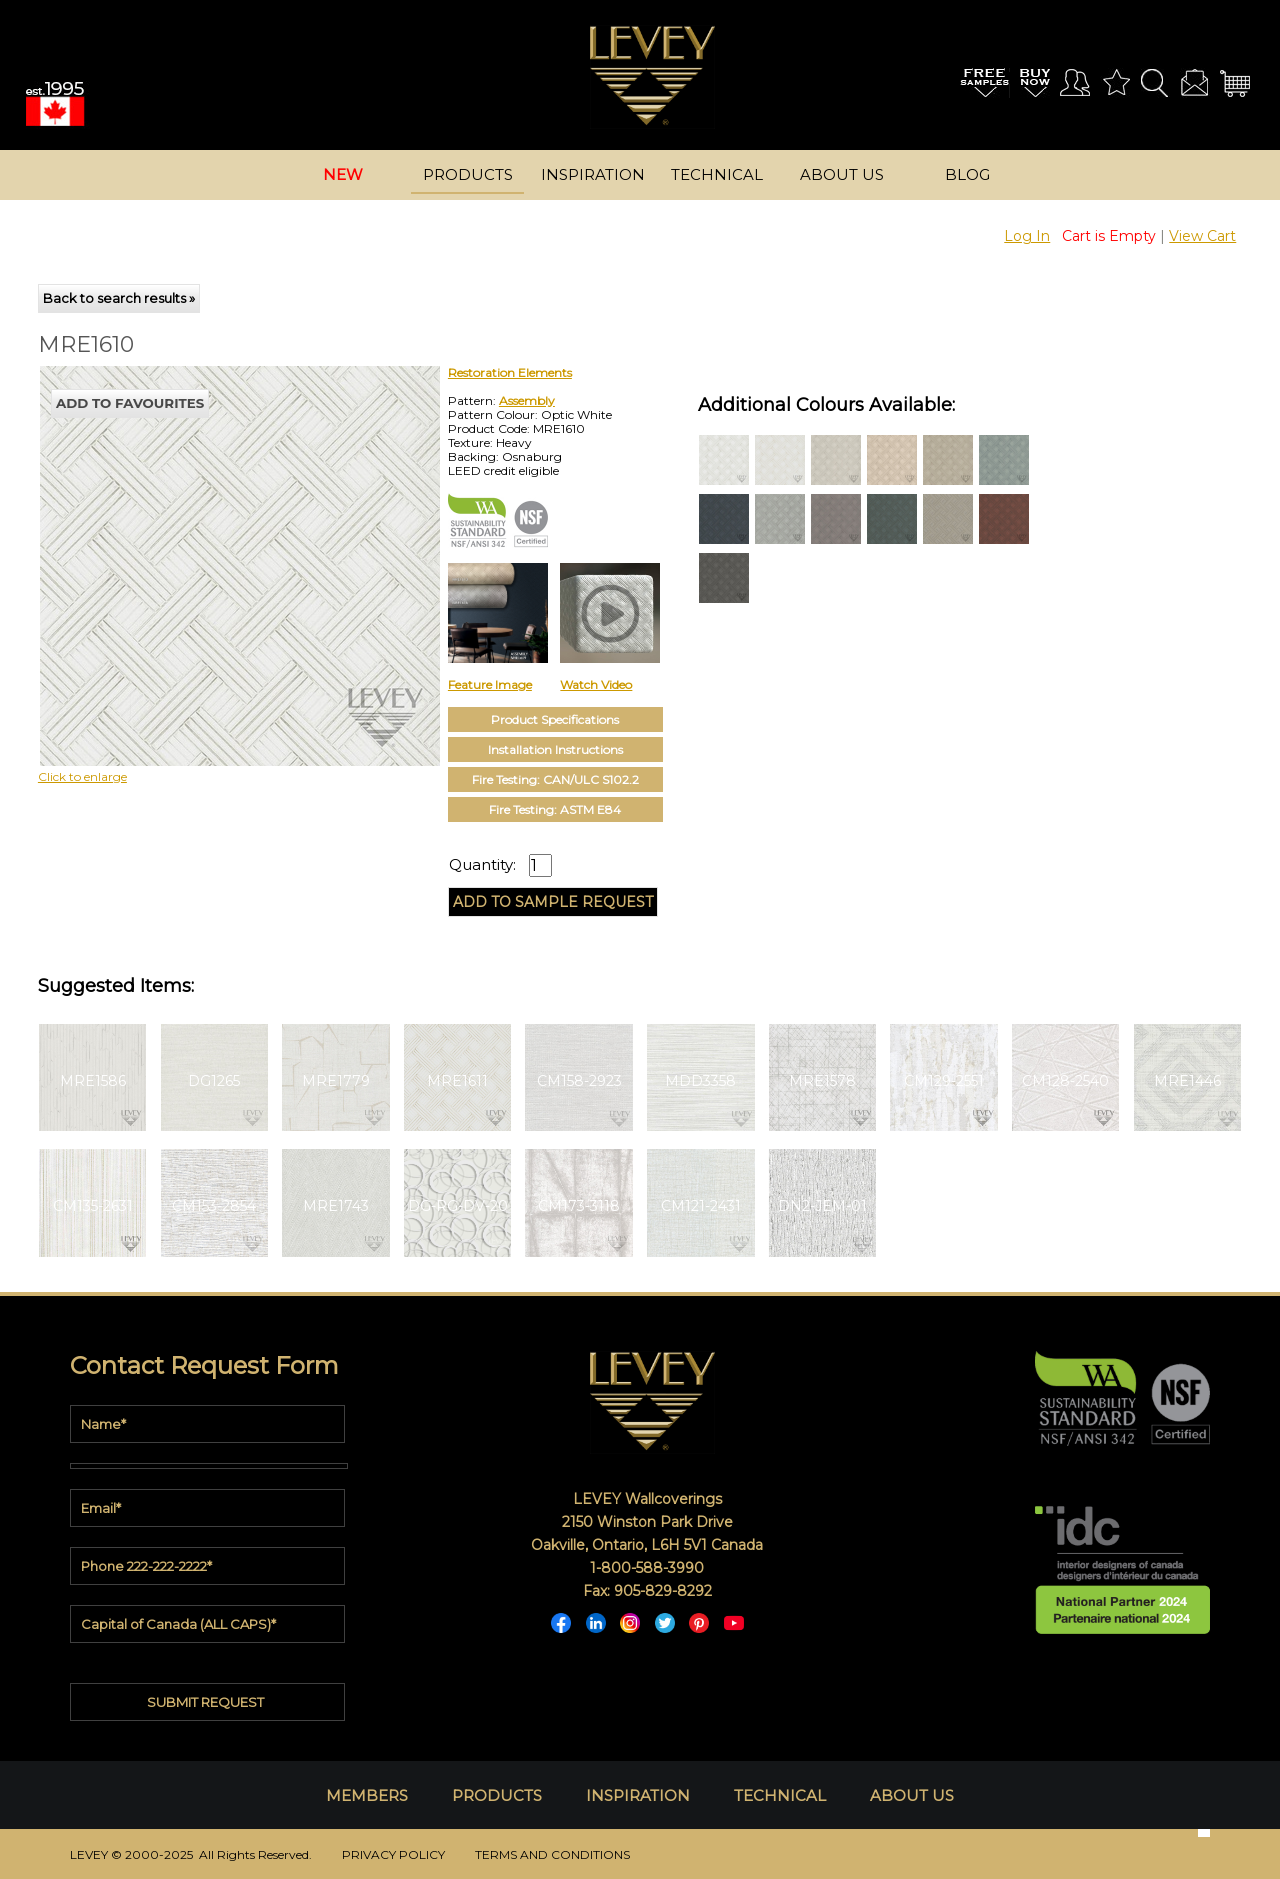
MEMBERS (367, 1795)
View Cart (1202, 236)
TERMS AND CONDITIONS (552, 1854)
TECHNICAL (780, 1795)
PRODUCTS (497, 1795)
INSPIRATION (638, 1795)
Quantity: (482, 865)
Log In (1027, 236)
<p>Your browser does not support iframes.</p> (203, 541)
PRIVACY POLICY (393, 1854)
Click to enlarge (82, 776)
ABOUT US (912, 1795)
